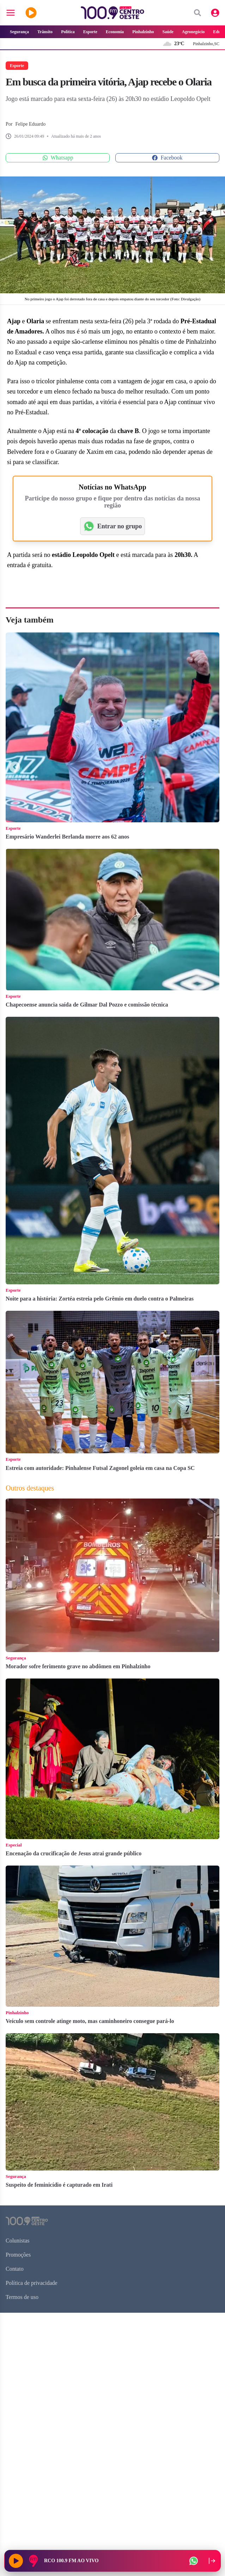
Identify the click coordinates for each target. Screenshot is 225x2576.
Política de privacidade (31, 2283)
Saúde (167, 31)
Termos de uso (22, 2297)
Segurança (19, 31)
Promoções (18, 2255)
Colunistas (18, 2241)
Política (68, 31)
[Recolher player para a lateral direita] (212, 2561)
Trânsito (45, 31)
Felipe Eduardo (30, 124)
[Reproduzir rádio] (16, 2561)
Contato (15, 2269)
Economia (115, 31)
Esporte (90, 31)
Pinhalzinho (143, 31)
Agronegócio (193, 31)
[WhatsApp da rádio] (193, 2561)
